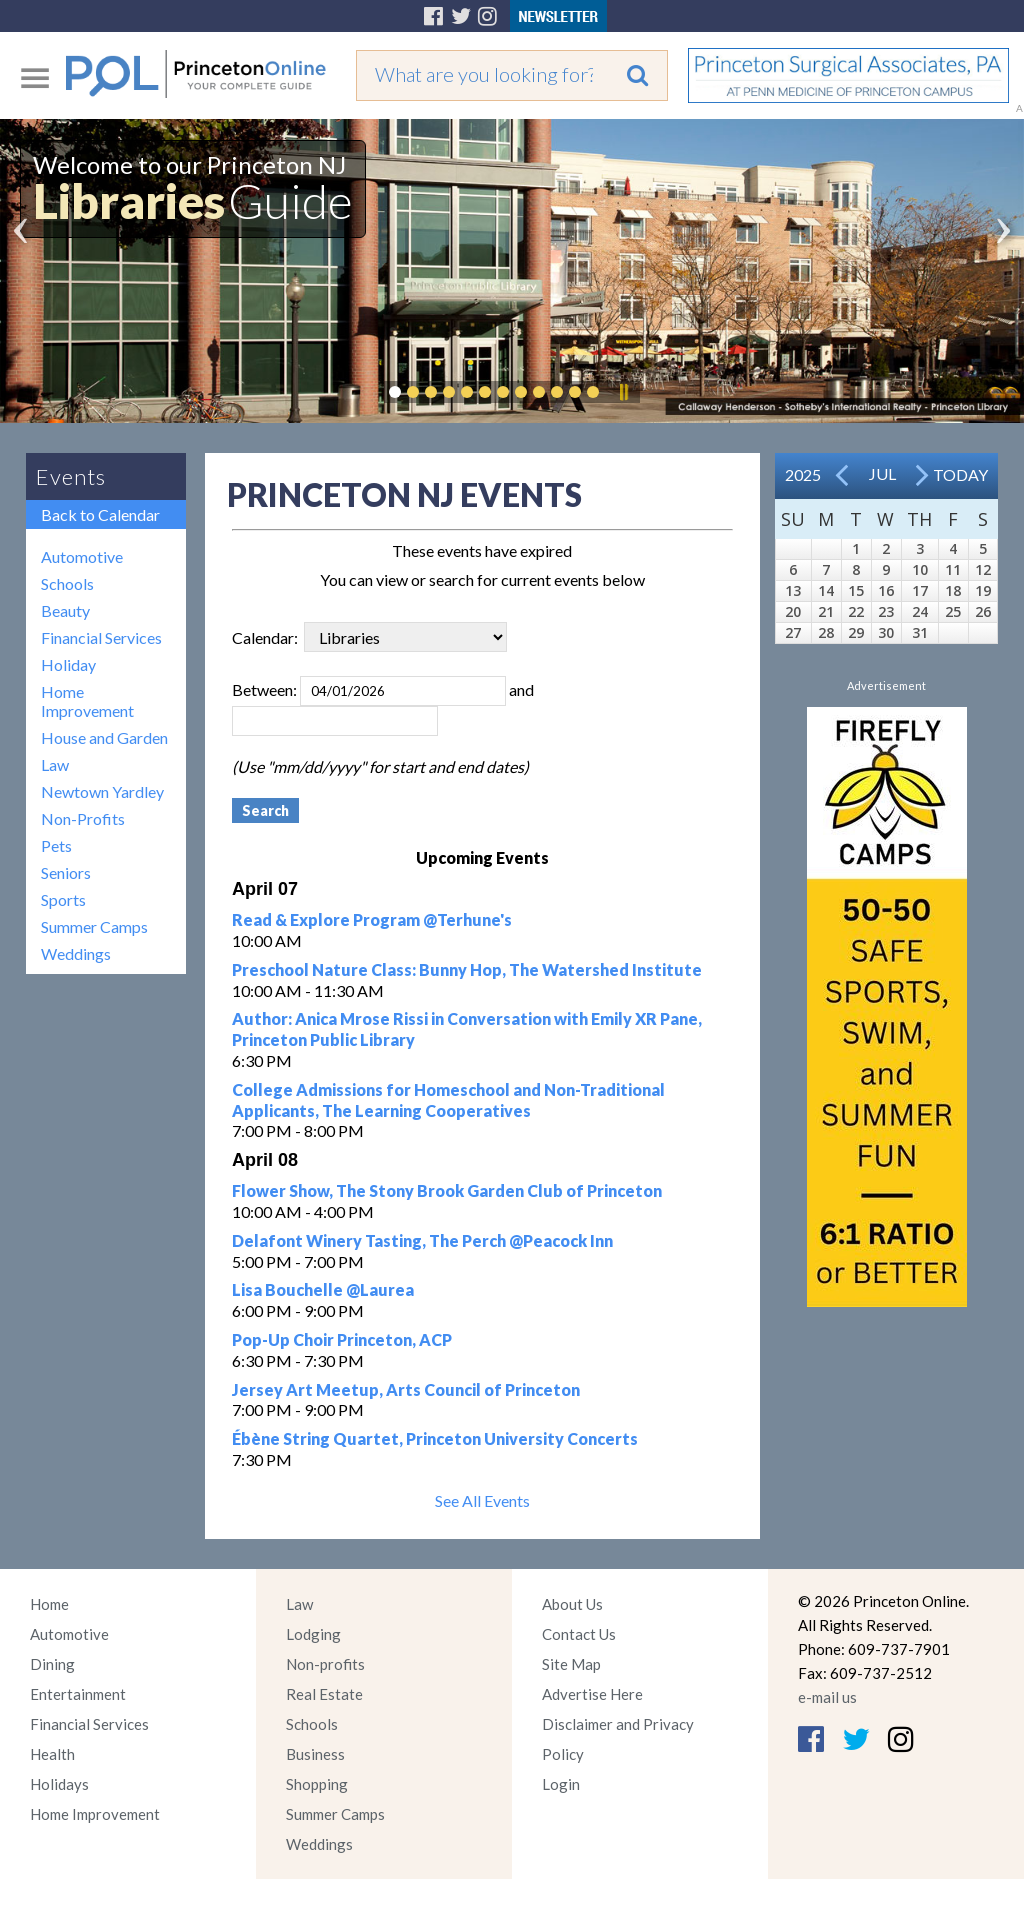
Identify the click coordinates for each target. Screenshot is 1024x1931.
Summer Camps (94, 926)
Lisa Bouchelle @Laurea (323, 1289)
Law (55, 764)
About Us (572, 1604)
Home (49, 1604)
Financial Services (101, 637)
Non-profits (325, 1664)
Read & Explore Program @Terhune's (372, 919)
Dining (52, 1664)
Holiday (68, 664)
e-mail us (827, 1697)
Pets (56, 845)
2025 (803, 474)
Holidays (59, 1784)
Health (52, 1754)
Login (561, 1784)
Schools (67, 583)
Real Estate (324, 1694)
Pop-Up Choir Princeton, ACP (342, 1339)
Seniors (66, 872)
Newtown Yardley (102, 791)
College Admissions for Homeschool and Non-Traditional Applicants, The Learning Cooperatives (448, 1100)
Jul (882, 473)
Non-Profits (83, 818)
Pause (623, 392)
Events (71, 476)
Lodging (313, 1634)
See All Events (482, 1500)
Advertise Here (592, 1694)
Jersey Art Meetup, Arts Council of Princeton (406, 1389)
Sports (63, 899)
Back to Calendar (100, 514)
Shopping (317, 1784)
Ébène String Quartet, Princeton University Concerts (435, 1438)
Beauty (65, 610)
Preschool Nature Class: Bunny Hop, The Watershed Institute (467, 969)
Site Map (571, 1664)
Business (315, 1754)
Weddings (76, 953)
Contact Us (579, 1634)
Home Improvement (87, 701)
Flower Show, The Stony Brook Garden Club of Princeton (447, 1190)
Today (960, 474)
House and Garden (104, 737)
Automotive (82, 556)
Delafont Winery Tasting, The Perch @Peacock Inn (422, 1240)
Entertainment (78, 1694)
